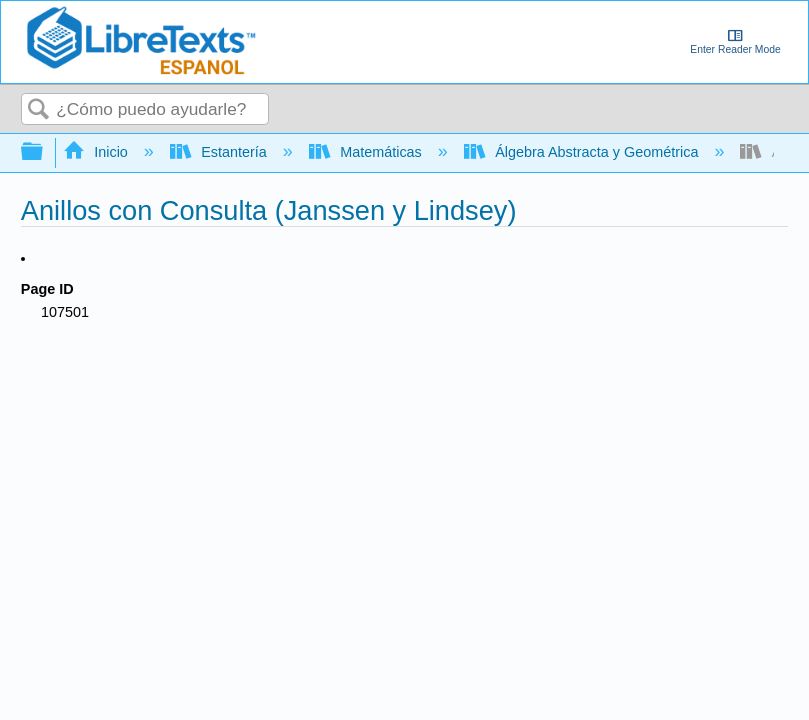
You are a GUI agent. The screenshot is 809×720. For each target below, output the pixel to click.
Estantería (220, 152)
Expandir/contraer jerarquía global (45, 152)
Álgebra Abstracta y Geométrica (583, 152)
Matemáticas (367, 152)
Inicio (97, 152)
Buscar (39, 110)
